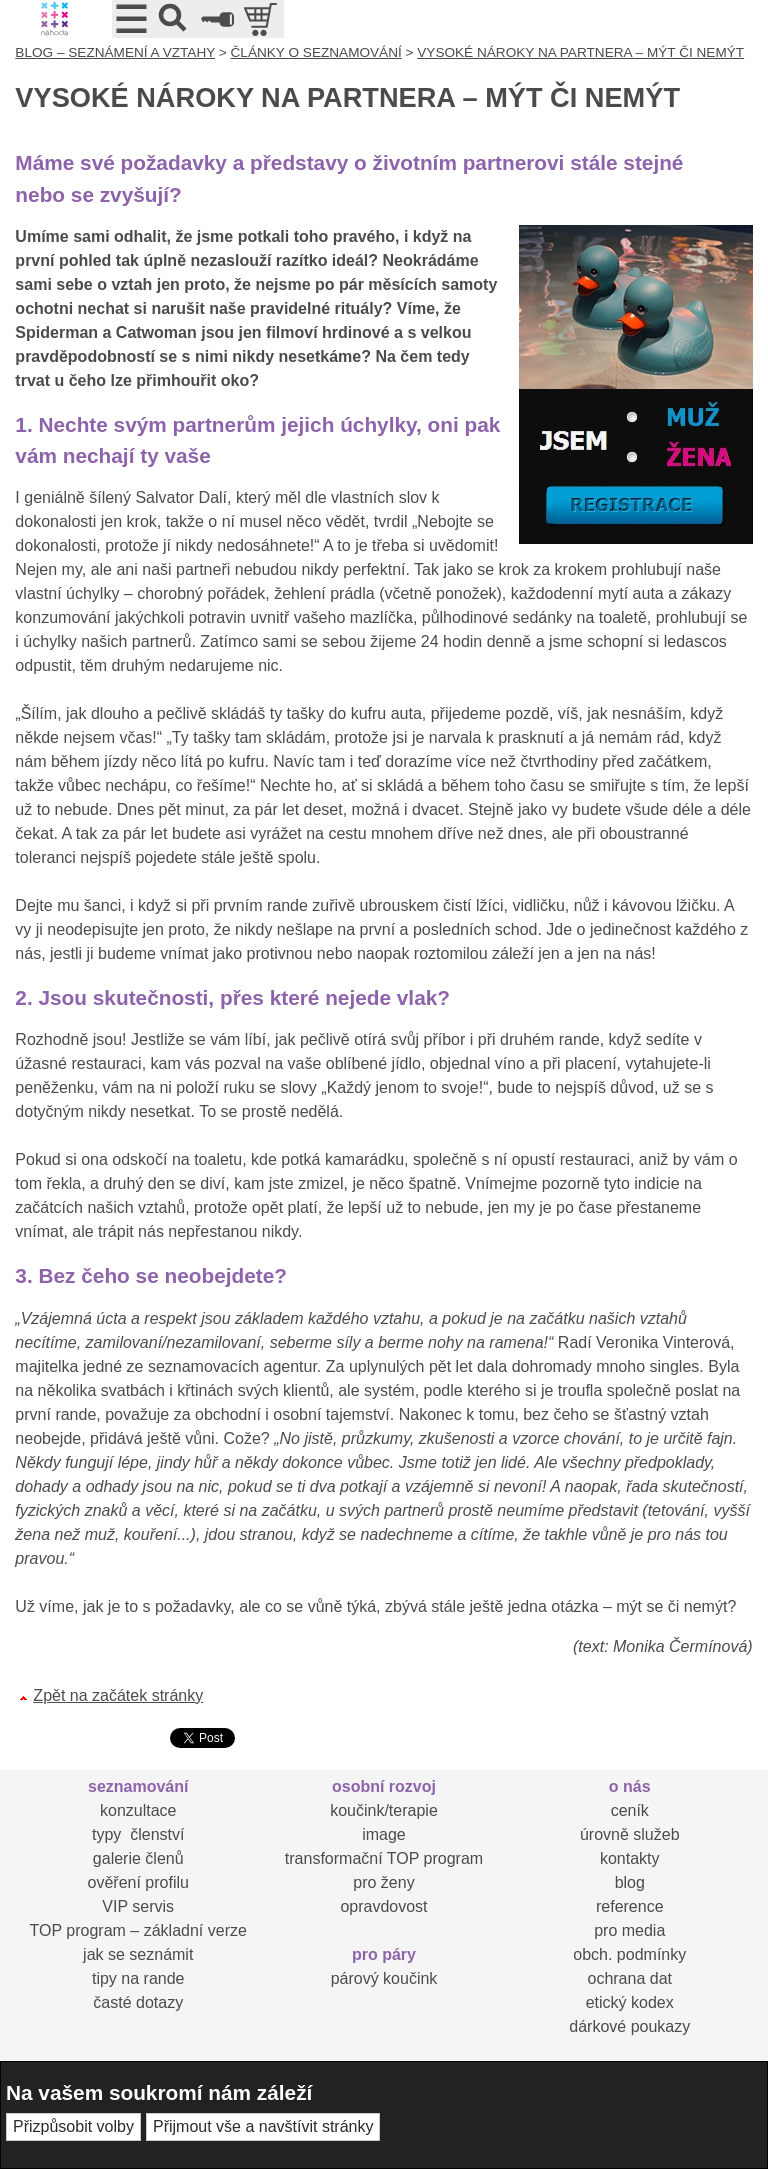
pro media (629, 1930)
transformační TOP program (384, 1858)
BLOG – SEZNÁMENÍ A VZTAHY (115, 52)
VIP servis (138, 1906)
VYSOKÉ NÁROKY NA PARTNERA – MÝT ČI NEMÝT (580, 52)
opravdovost (383, 1906)
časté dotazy (138, 2002)
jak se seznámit (138, 1954)
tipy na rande (138, 1978)
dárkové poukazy (629, 2026)
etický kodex (630, 2002)
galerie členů (138, 1858)
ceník (630, 1810)
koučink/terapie (384, 1810)
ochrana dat (629, 1978)
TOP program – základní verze (138, 1930)
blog (630, 1882)
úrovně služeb (630, 1834)
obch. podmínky (629, 1954)
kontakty (630, 1858)
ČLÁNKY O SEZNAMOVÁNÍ (316, 52)
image (384, 1834)
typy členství (138, 1834)
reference (630, 1906)
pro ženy (383, 1882)
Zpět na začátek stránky (118, 1695)
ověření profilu (138, 1882)
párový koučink (384, 1978)
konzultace (138, 1810)
